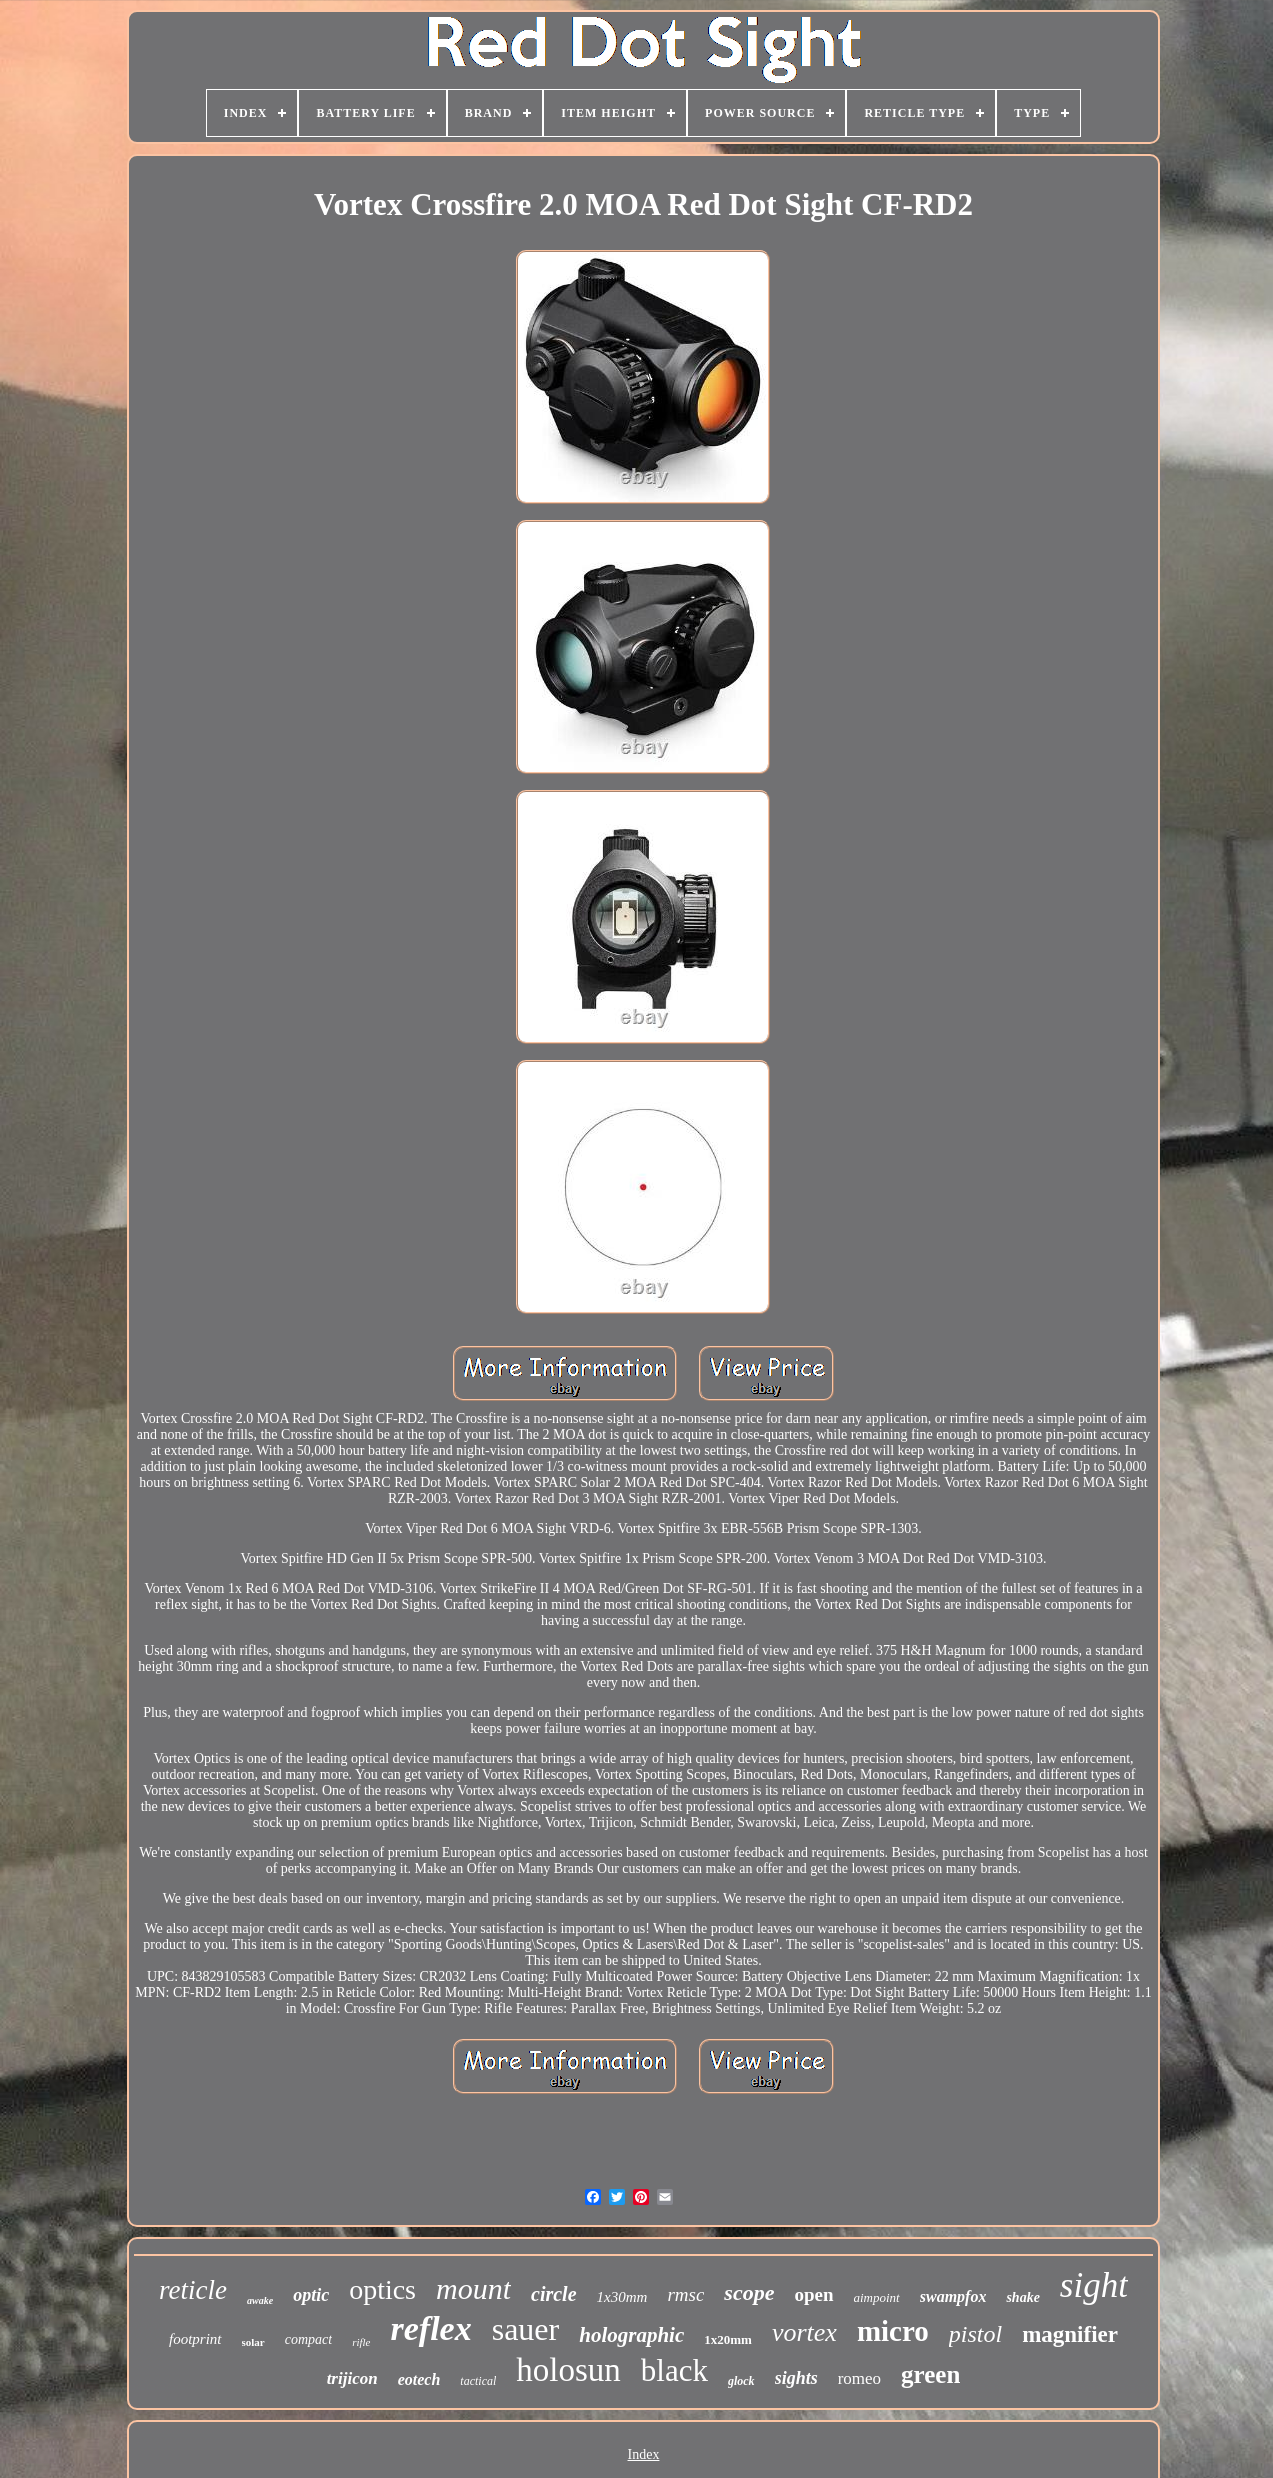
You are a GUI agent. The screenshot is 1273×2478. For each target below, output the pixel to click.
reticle (193, 2290)
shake (1022, 2297)
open (813, 2294)
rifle (361, 2342)
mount (473, 2288)
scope (749, 2292)
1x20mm (728, 2339)
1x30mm (622, 2297)
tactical (478, 2381)
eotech (419, 2379)
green (930, 2374)
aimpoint (877, 2297)
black (674, 2370)
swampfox (953, 2296)
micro (893, 2331)
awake (260, 2300)
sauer (526, 2329)
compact (308, 2339)
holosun (568, 2370)
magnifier (1070, 2334)
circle (554, 2294)
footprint (195, 2339)
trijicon (352, 2378)
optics (382, 2289)
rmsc (685, 2294)
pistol (975, 2334)
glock (741, 2381)
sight (1094, 2285)
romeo (859, 2378)
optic (311, 2295)
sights (796, 2378)
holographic (631, 2335)
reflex (431, 2328)
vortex (804, 2332)
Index (644, 2454)
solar (253, 2342)
